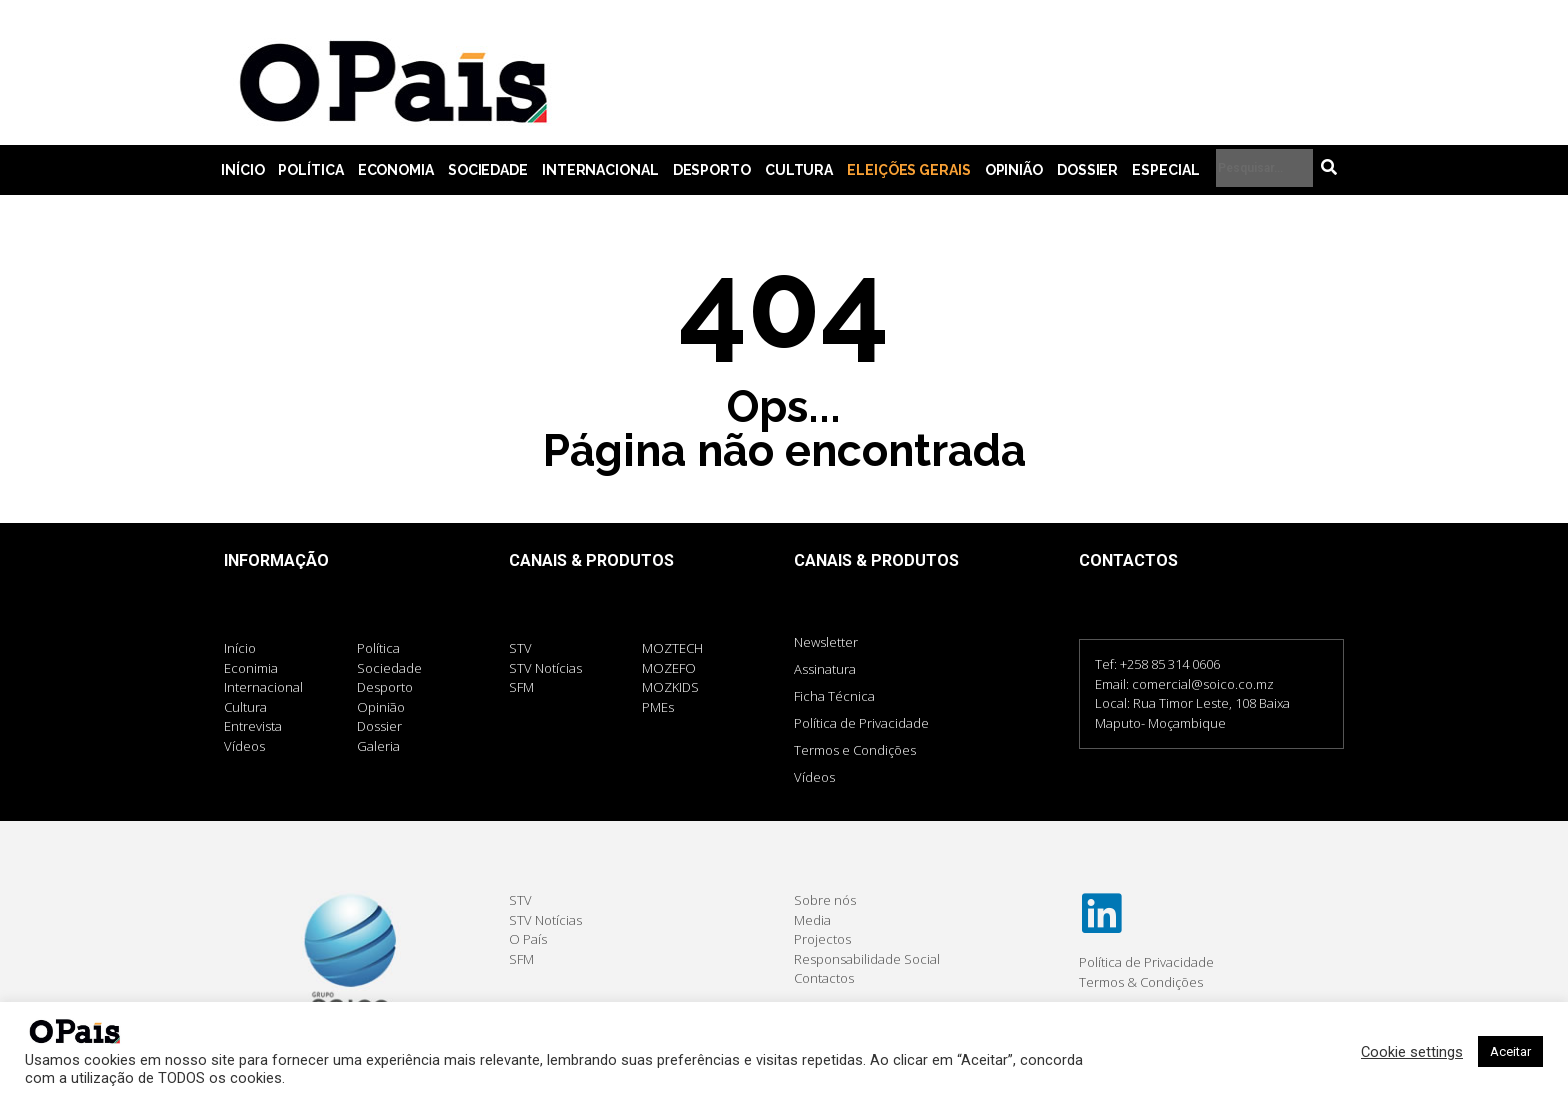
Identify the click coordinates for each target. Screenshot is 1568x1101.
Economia (396, 170)
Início (242, 170)
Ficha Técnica (834, 696)
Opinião (1014, 170)
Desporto (712, 170)
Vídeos (814, 777)
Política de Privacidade (861, 723)
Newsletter (826, 642)
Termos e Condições (855, 750)
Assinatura (825, 669)
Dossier (1087, 170)
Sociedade (488, 170)
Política (310, 170)
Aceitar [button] (1510, 1051)
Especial (1165, 170)
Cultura (799, 170)
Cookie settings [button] (1412, 1052)
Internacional (600, 170)
